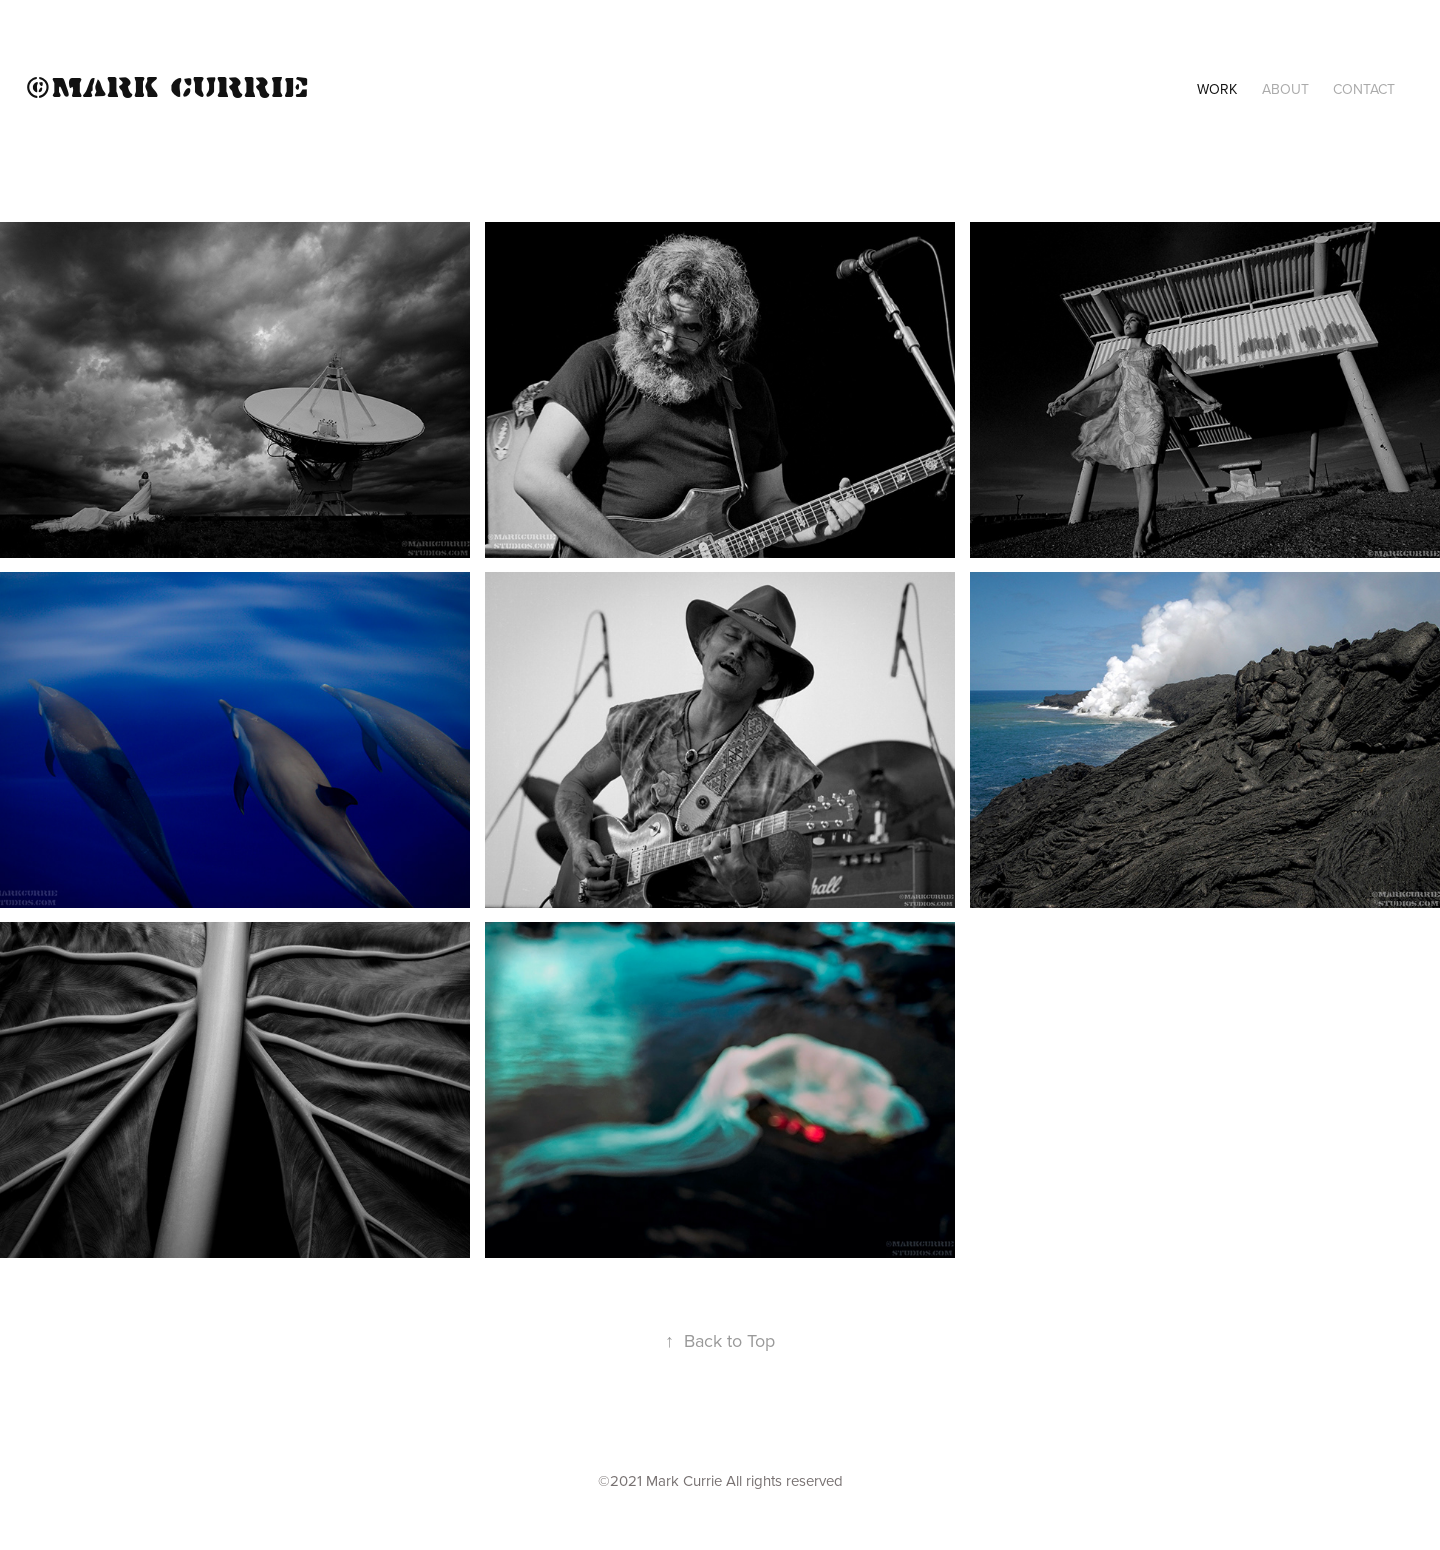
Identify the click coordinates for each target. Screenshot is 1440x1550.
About (1285, 89)
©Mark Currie (167, 85)
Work (1217, 89)
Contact (1364, 89)
